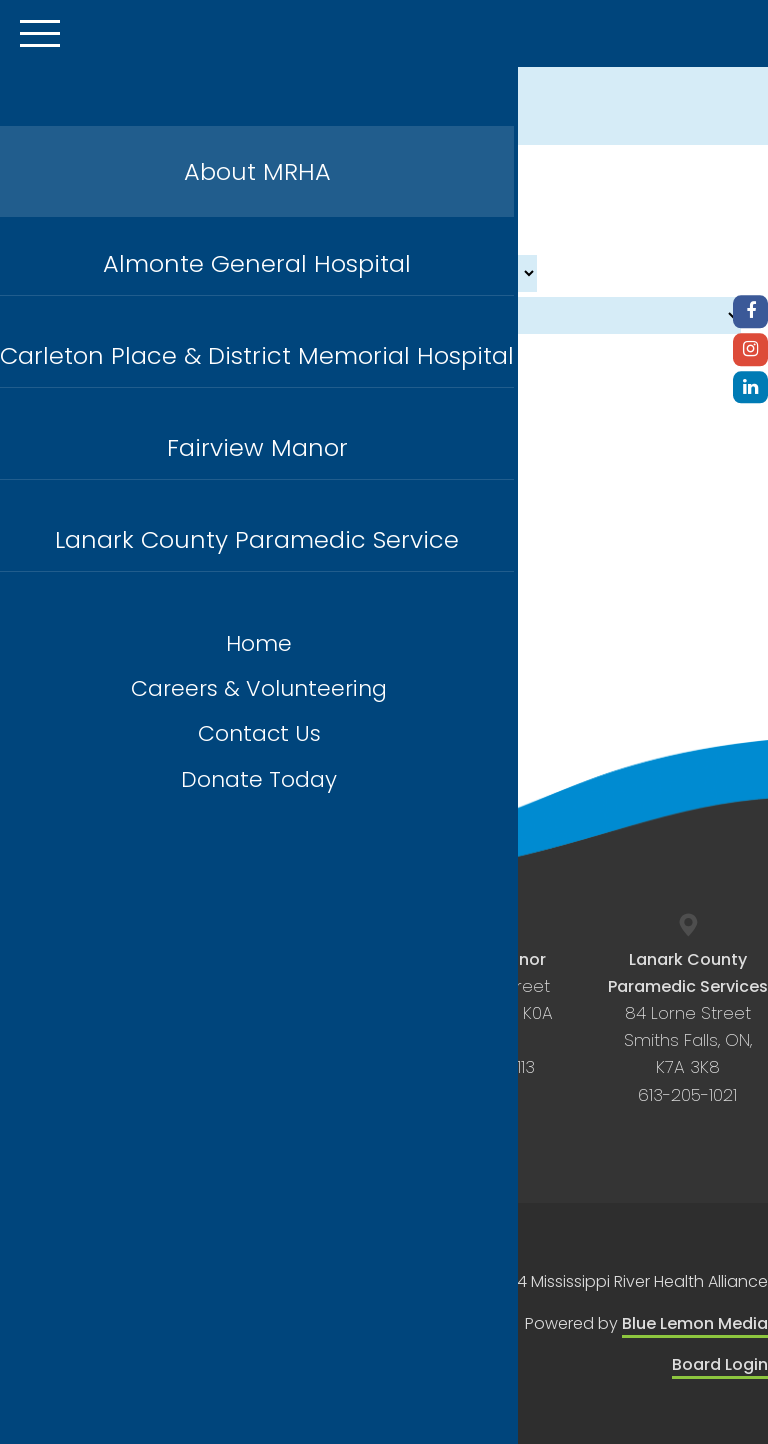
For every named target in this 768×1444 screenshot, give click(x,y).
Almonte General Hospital (257, 263)
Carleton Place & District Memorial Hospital (257, 355)
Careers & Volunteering (259, 688)
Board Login (720, 1364)
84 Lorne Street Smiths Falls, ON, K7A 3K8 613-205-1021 (688, 1027)
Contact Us (259, 733)
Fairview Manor (257, 447)
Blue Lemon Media (695, 1323)
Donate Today (259, 779)
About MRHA (257, 171)
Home (259, 643)
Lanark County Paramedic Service (257, 539)
